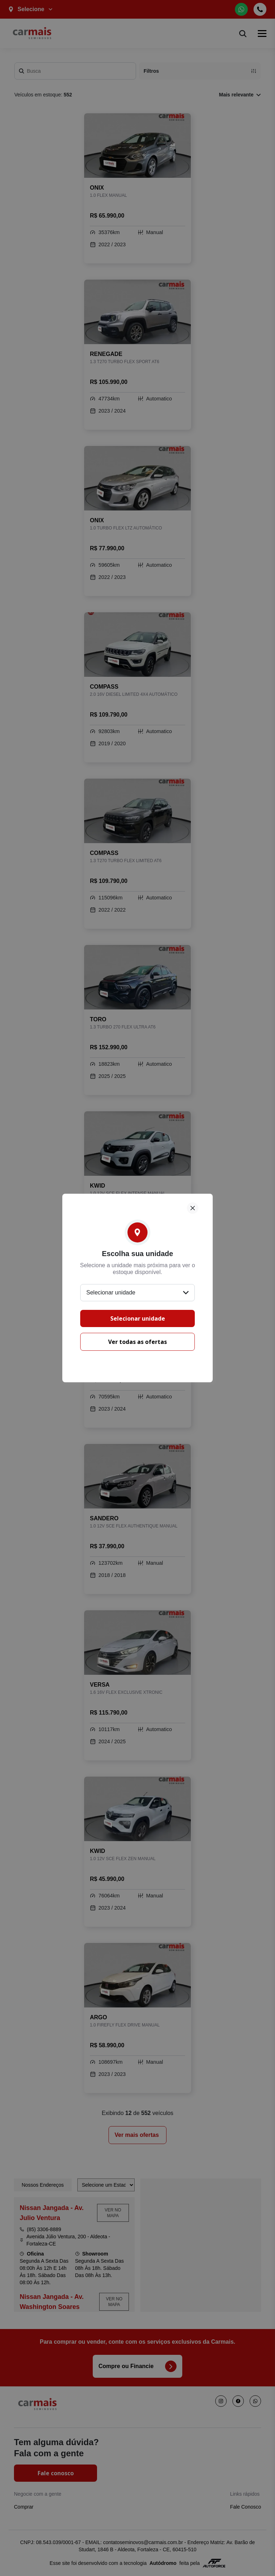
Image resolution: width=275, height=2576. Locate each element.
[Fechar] (192, 1208)
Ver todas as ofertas (137, 1342)
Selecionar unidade (137, 1318)
